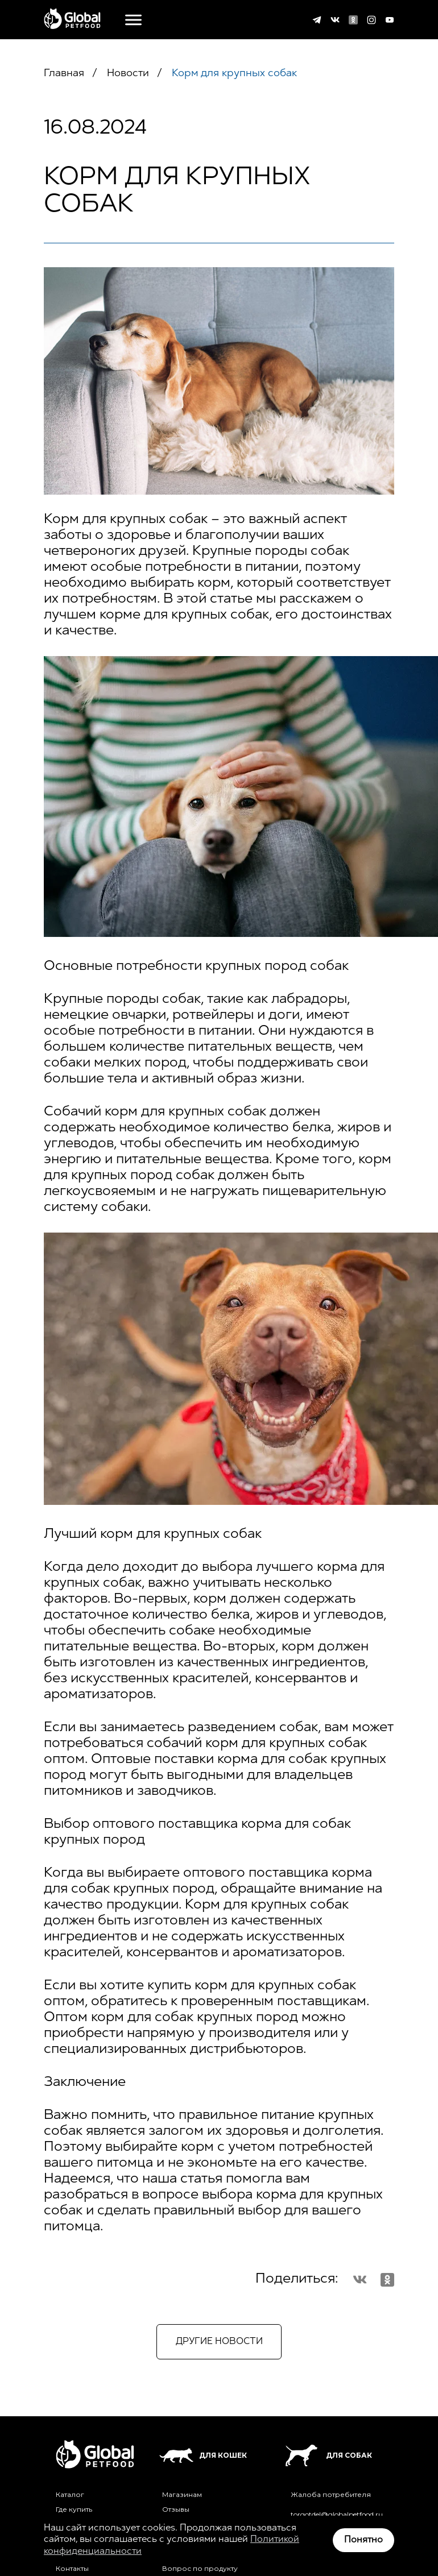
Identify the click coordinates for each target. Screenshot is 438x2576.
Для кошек (203, 2455)
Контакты (72, 2569)
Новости (126, 73)
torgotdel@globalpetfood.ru (337, 2515)
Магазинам (182, 2495)
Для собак (328, 2455)
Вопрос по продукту (200, 2569)
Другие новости (219, 2341)
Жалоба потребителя (331, 2495)
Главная (64, 73)
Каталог (70, 2495)
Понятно (363, 2540)
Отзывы (175, 2509)
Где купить (74, 2509)
